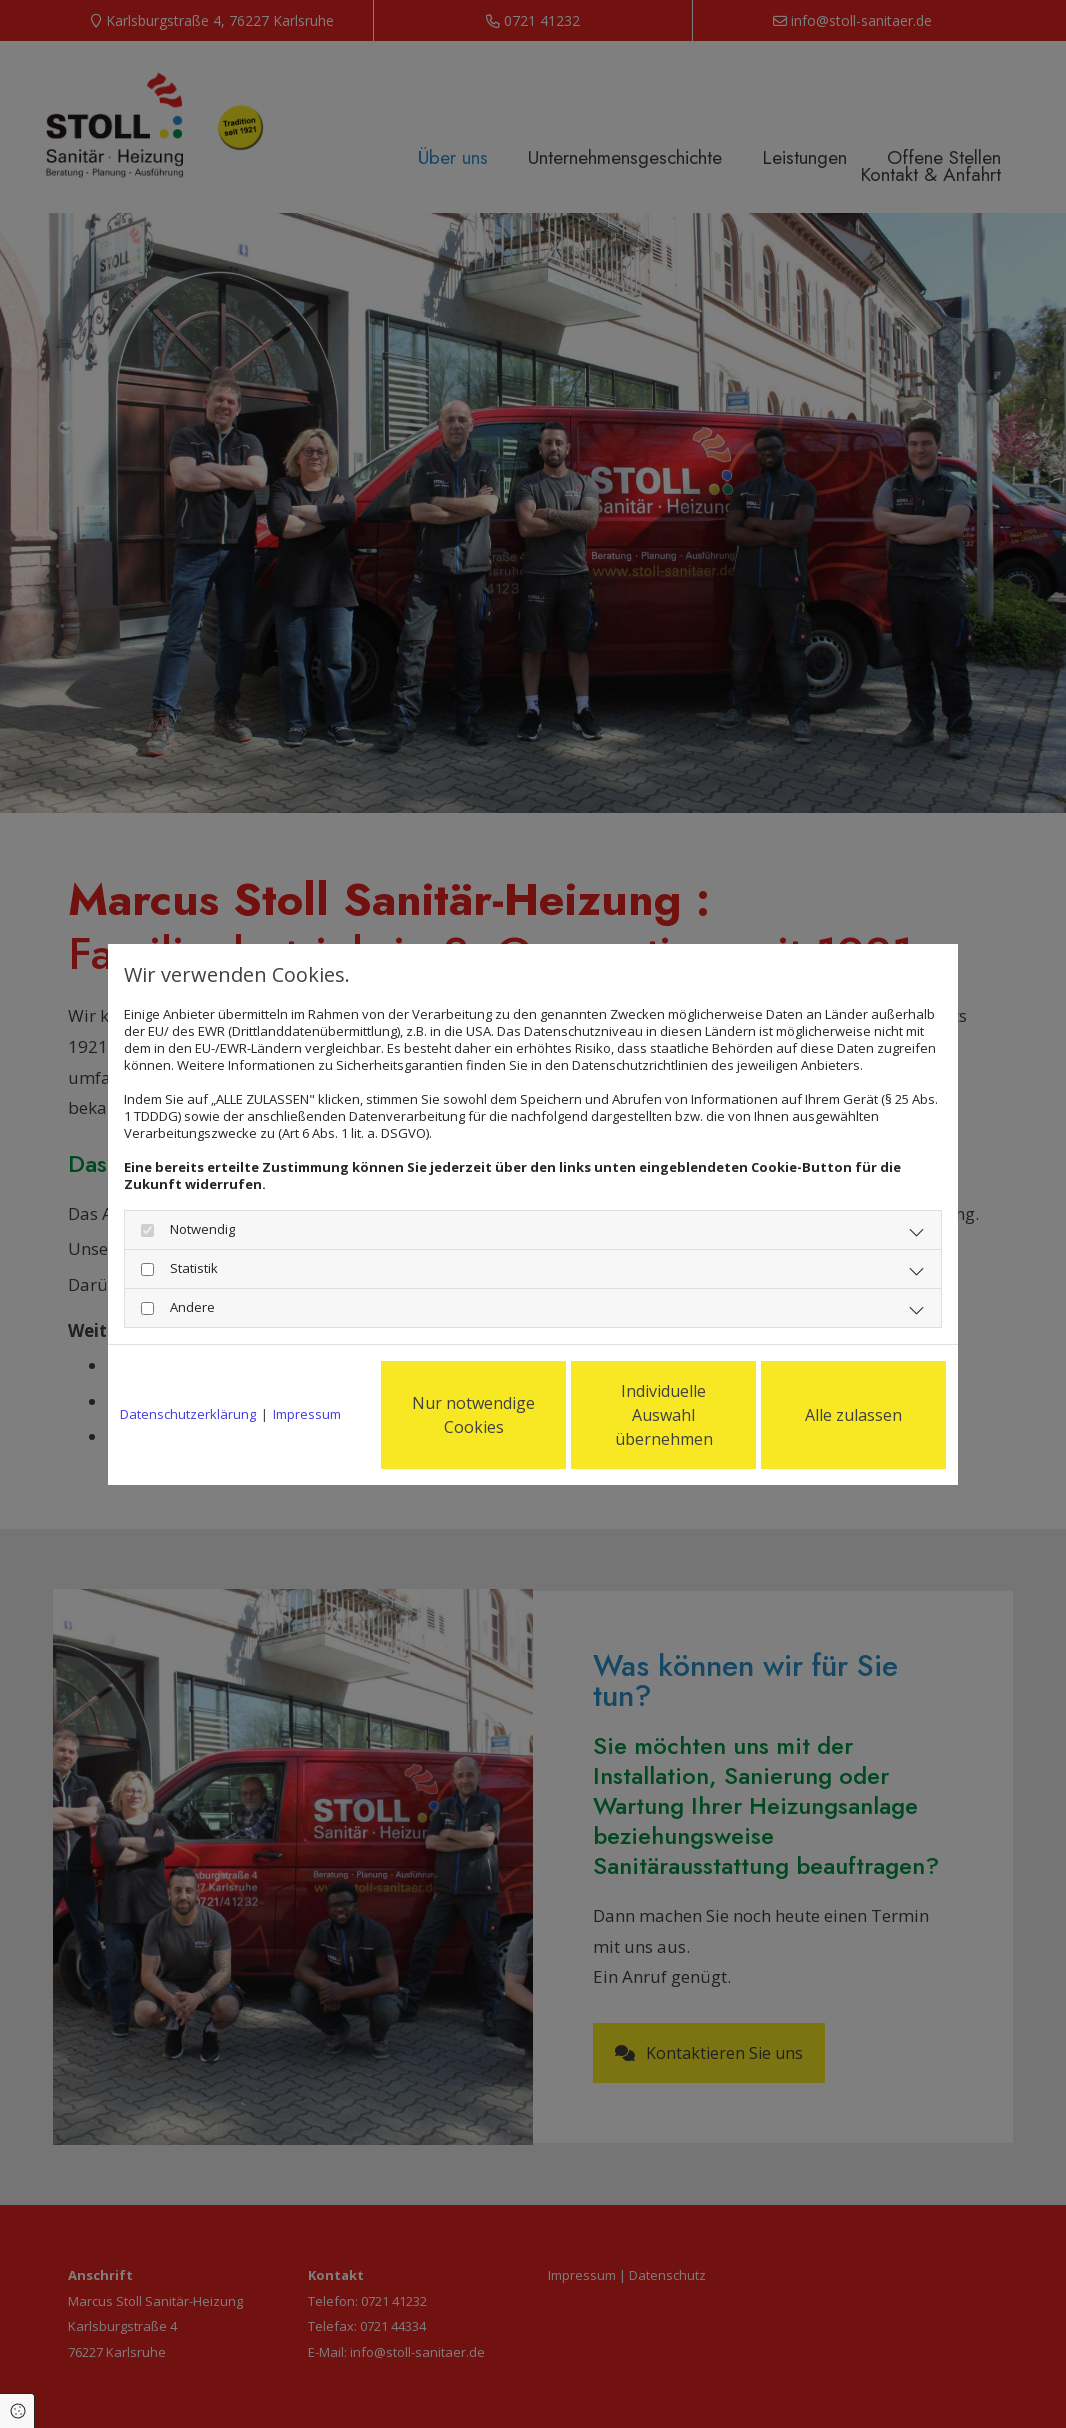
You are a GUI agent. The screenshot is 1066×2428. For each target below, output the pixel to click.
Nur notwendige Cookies (473, 1415)
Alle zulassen (853, 1415)
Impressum (307, 1414)
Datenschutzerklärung (188, 1414)
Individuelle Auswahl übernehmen (664, 1415)
